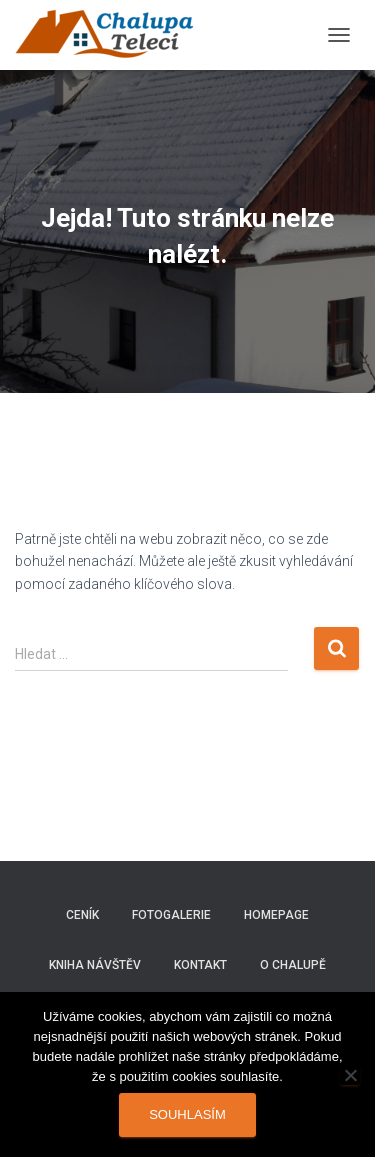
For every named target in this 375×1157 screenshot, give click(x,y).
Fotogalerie (171, 915)
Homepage (276, 915)
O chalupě (293, 965)
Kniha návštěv (95, 965)
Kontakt (200, 965)
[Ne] (350, 1075)
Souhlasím (187, 1114)
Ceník (82, 915)
